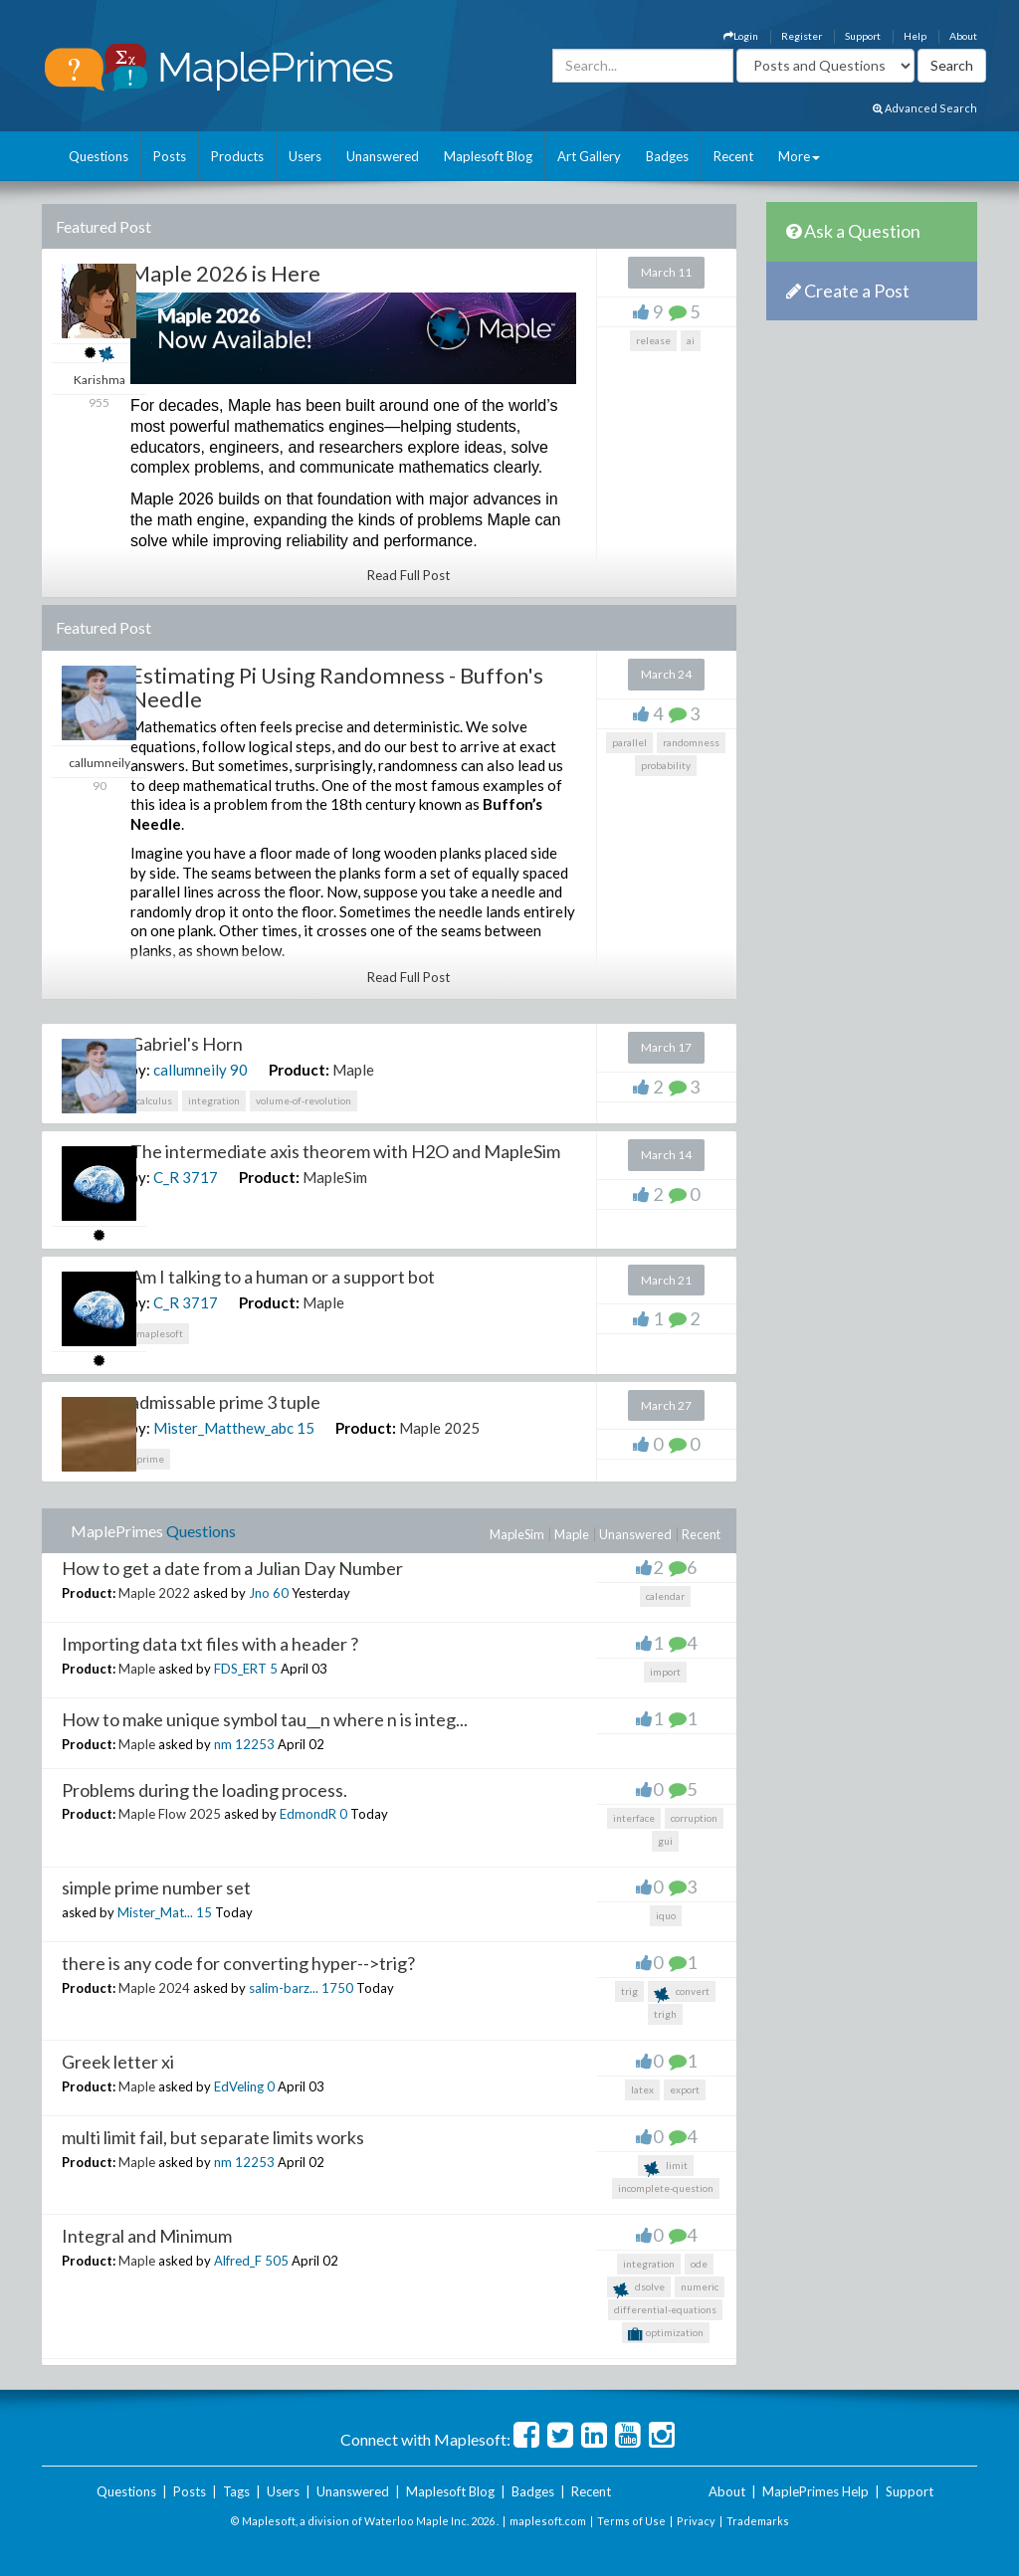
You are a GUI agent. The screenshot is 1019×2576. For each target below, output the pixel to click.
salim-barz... (283, 1988)
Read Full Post (408, 575)
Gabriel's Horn (186, 1044)
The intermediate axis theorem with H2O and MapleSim (345, 1151)
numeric (699, 2286)
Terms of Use (631, 2520)
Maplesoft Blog (488, 156)
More (799, 156)
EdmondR (308, 1814)
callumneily (190, 1070)
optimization (666, 2334)
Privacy (696, 2520)
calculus (154, 1100)
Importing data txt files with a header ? (210, 1644)
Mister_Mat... (155, 1912)
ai (691, 340)
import (665, 1672)
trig (629, 1991)
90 (239, 1070)
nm (223, 1744)
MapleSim (335, 1177)
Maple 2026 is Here (225, 273)
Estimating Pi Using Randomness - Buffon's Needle (336, 687)
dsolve (639, 2288)
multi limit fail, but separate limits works (213, 2137)
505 (277, 2261)
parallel (629, 742)
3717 (200, 1177)
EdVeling (239, 2086)
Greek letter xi (118, 2062)
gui (665, 1841)
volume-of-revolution (303, 1100)
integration (214, 1100)
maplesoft (159, 1333)
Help (915, 36)
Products (237, 156)
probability (666, 765)
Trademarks (757, 2520)
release (653, 340)
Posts (169, 156)
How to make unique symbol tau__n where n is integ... (265, 1719)
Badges (667, 156)
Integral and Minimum (147, 2236)
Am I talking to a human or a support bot (282, 1277)
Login (740, 36)
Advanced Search (925, 107)
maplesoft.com (548, 2520)
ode (699, 2264)
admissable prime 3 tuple (225, 1402)
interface (634, 1818)
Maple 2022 (154, 1593)
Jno (259, 1593)
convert (682, 1993)
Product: (299, 1070)
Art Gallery (589, 156)
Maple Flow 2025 (169, 1814)
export (685, 2089)
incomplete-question (665, 2188)
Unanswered (382, 156)
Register (801, 36)
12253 (255, 1744)
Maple (353, 1070)
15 (305, 1428)
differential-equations (665, 2309)
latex (642, 2089)
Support (863, 36)
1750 (337, 1988)
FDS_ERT (240, 1669)
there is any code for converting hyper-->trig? (238, 1963)
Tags (236, 2491)
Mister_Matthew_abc (223, 1428)
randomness (691, 742)
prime (150, 1459)
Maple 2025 (439, 1428)
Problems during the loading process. (204, 1790)
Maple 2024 (154, 1988)
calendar (665, 1596)
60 (281, 1593)
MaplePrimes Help (815, 2491)
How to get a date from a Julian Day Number (232, 1568)
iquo (666, 1915)
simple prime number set (156, 1887)
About (963, 36)
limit (666, 2167)
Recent (733, 156)
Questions (98, 156)
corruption (694, 1818)
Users (305, 156)
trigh (665, 2014)
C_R (166, 1177)
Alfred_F (238, 2261)
